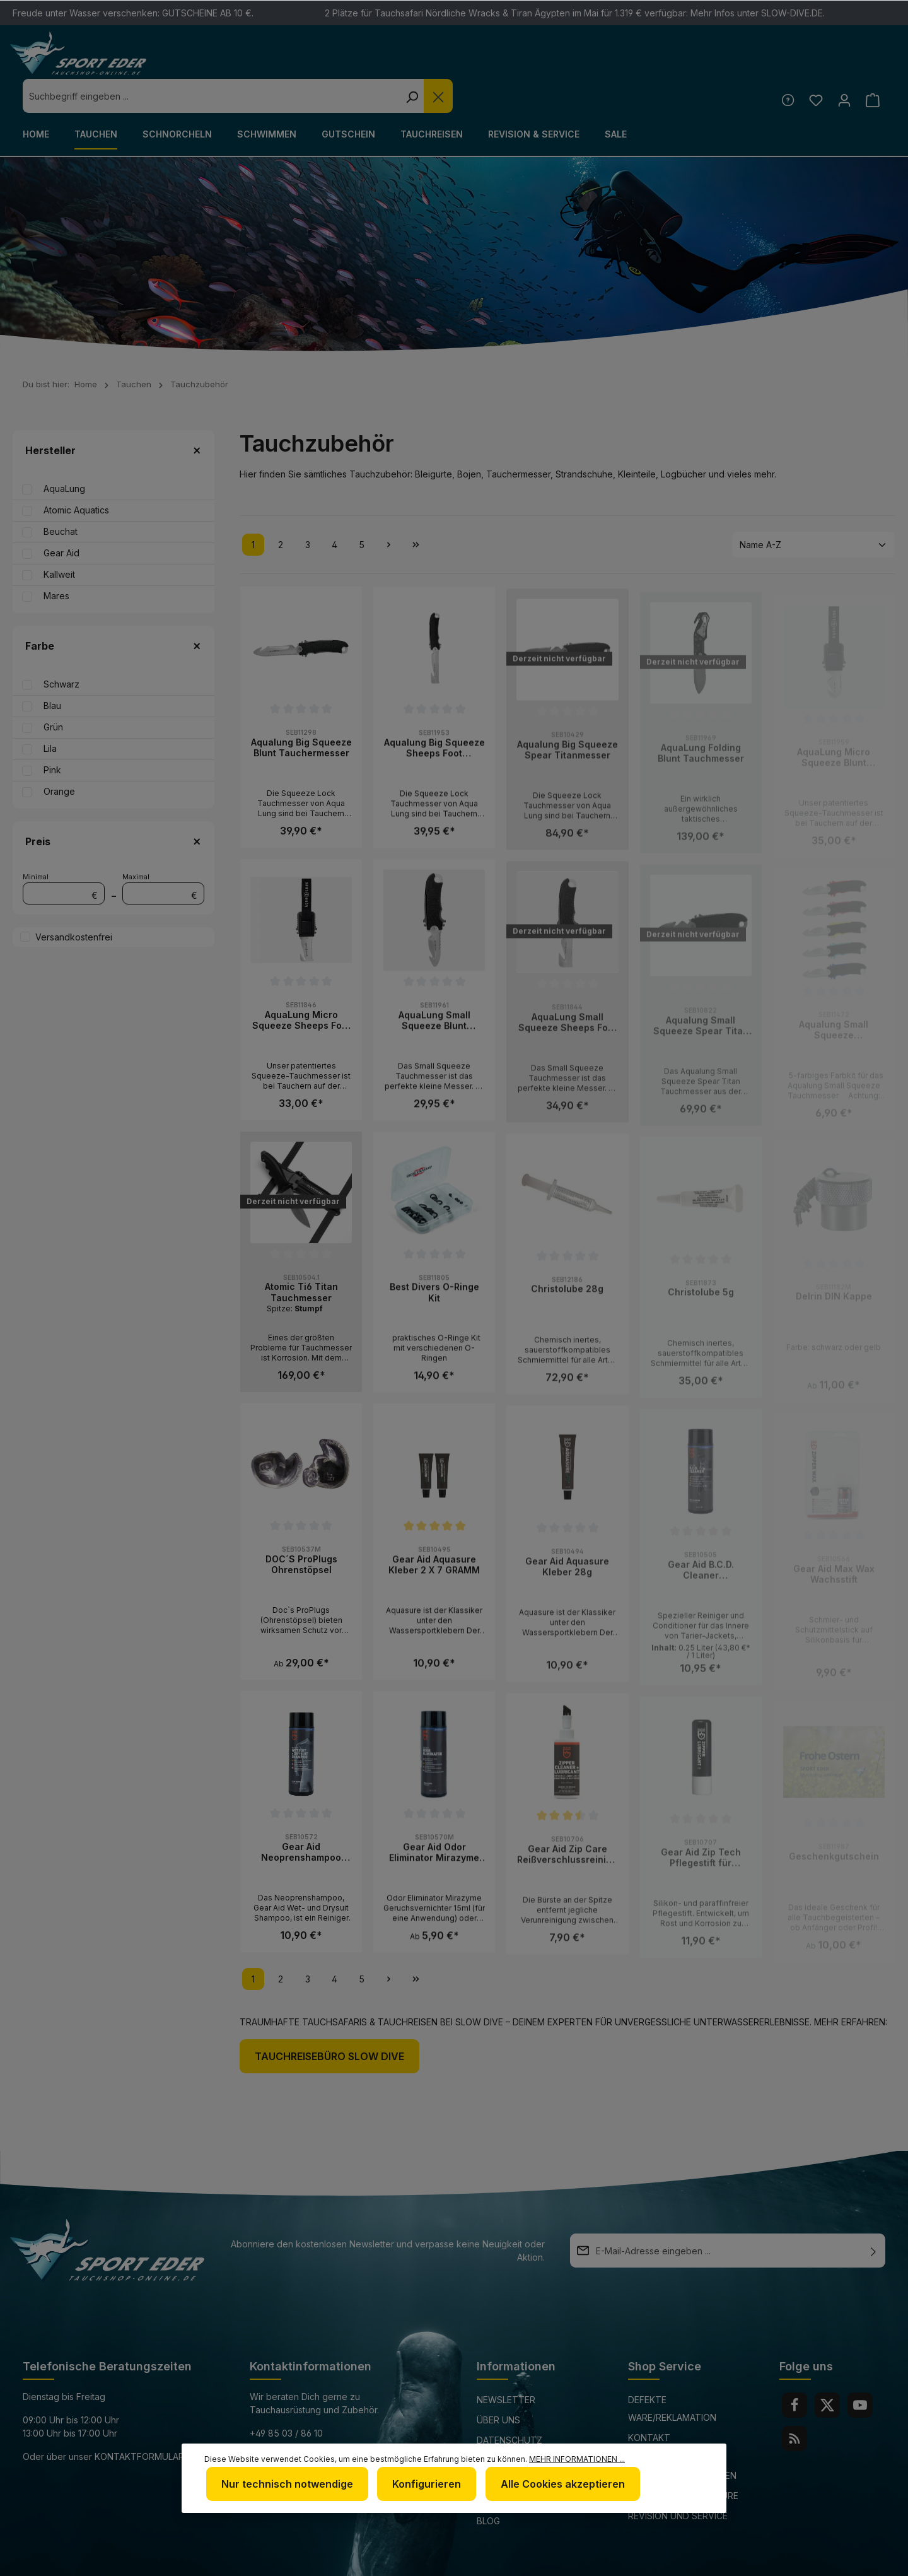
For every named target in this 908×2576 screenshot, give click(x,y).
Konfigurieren (421, 2485)
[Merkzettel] (812, 65)
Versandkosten (582, 2559)
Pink (52, 735)
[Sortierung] (813, 510)
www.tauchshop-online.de (315, 2445)
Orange (59, 757)
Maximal (163, 854)
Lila (50, 714)
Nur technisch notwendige (285, 2485)
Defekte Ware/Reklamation (672, 2374)
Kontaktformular (139, 2422)
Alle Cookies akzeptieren (553, 2485)
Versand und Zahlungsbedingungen (682, 2432)
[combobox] (427, 62)
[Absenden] (873, 2216)
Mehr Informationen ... (577, 2463)
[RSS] (794, 2404)
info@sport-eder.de (298, 2422)
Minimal (64, 854)
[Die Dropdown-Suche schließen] (654, 62)
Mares (56, 561)
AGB (485, 2446)
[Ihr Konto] (842, 65)
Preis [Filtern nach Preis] (113, 807)
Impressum (502, 2426)
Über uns (498, 2385)
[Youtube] (860, 2371)
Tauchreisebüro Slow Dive (329, 2022)
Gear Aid (61, 518)
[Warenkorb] (871, 65)
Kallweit (59, 540)
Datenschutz (509, 2406)
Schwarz (61, 650)
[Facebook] (794, 2371)
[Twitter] (827, 2371)
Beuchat (61, 497)
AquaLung (64, 454)
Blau (52, 671)
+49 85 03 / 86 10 (286, 2399)
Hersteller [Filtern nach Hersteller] (113, 416)
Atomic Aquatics (76, 476)
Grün (53, 693)
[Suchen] (628, 62)
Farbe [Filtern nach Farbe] (113, 612)
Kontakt (649, 2403)
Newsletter (506, 2365)
